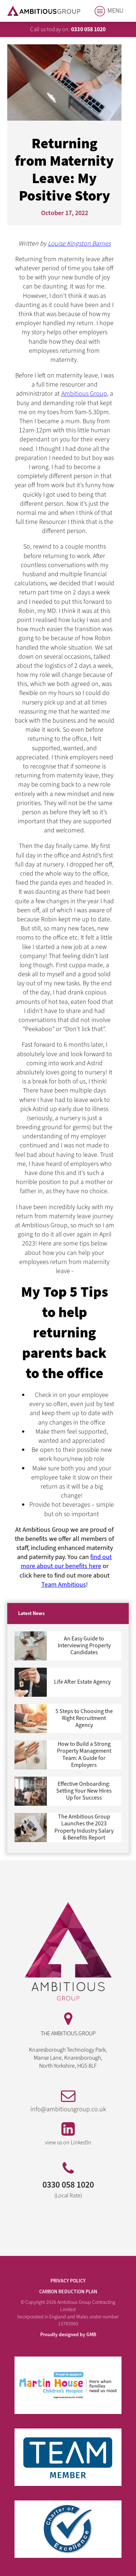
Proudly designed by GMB (68, 2334)
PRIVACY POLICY (68, 2281)
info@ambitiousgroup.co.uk (68, 2109)
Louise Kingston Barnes (79, 243)
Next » (20, 1844)
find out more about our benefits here (66, 1562)
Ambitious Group (84, 393)
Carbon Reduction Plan (68, 2292)
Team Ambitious (63, 1584)
